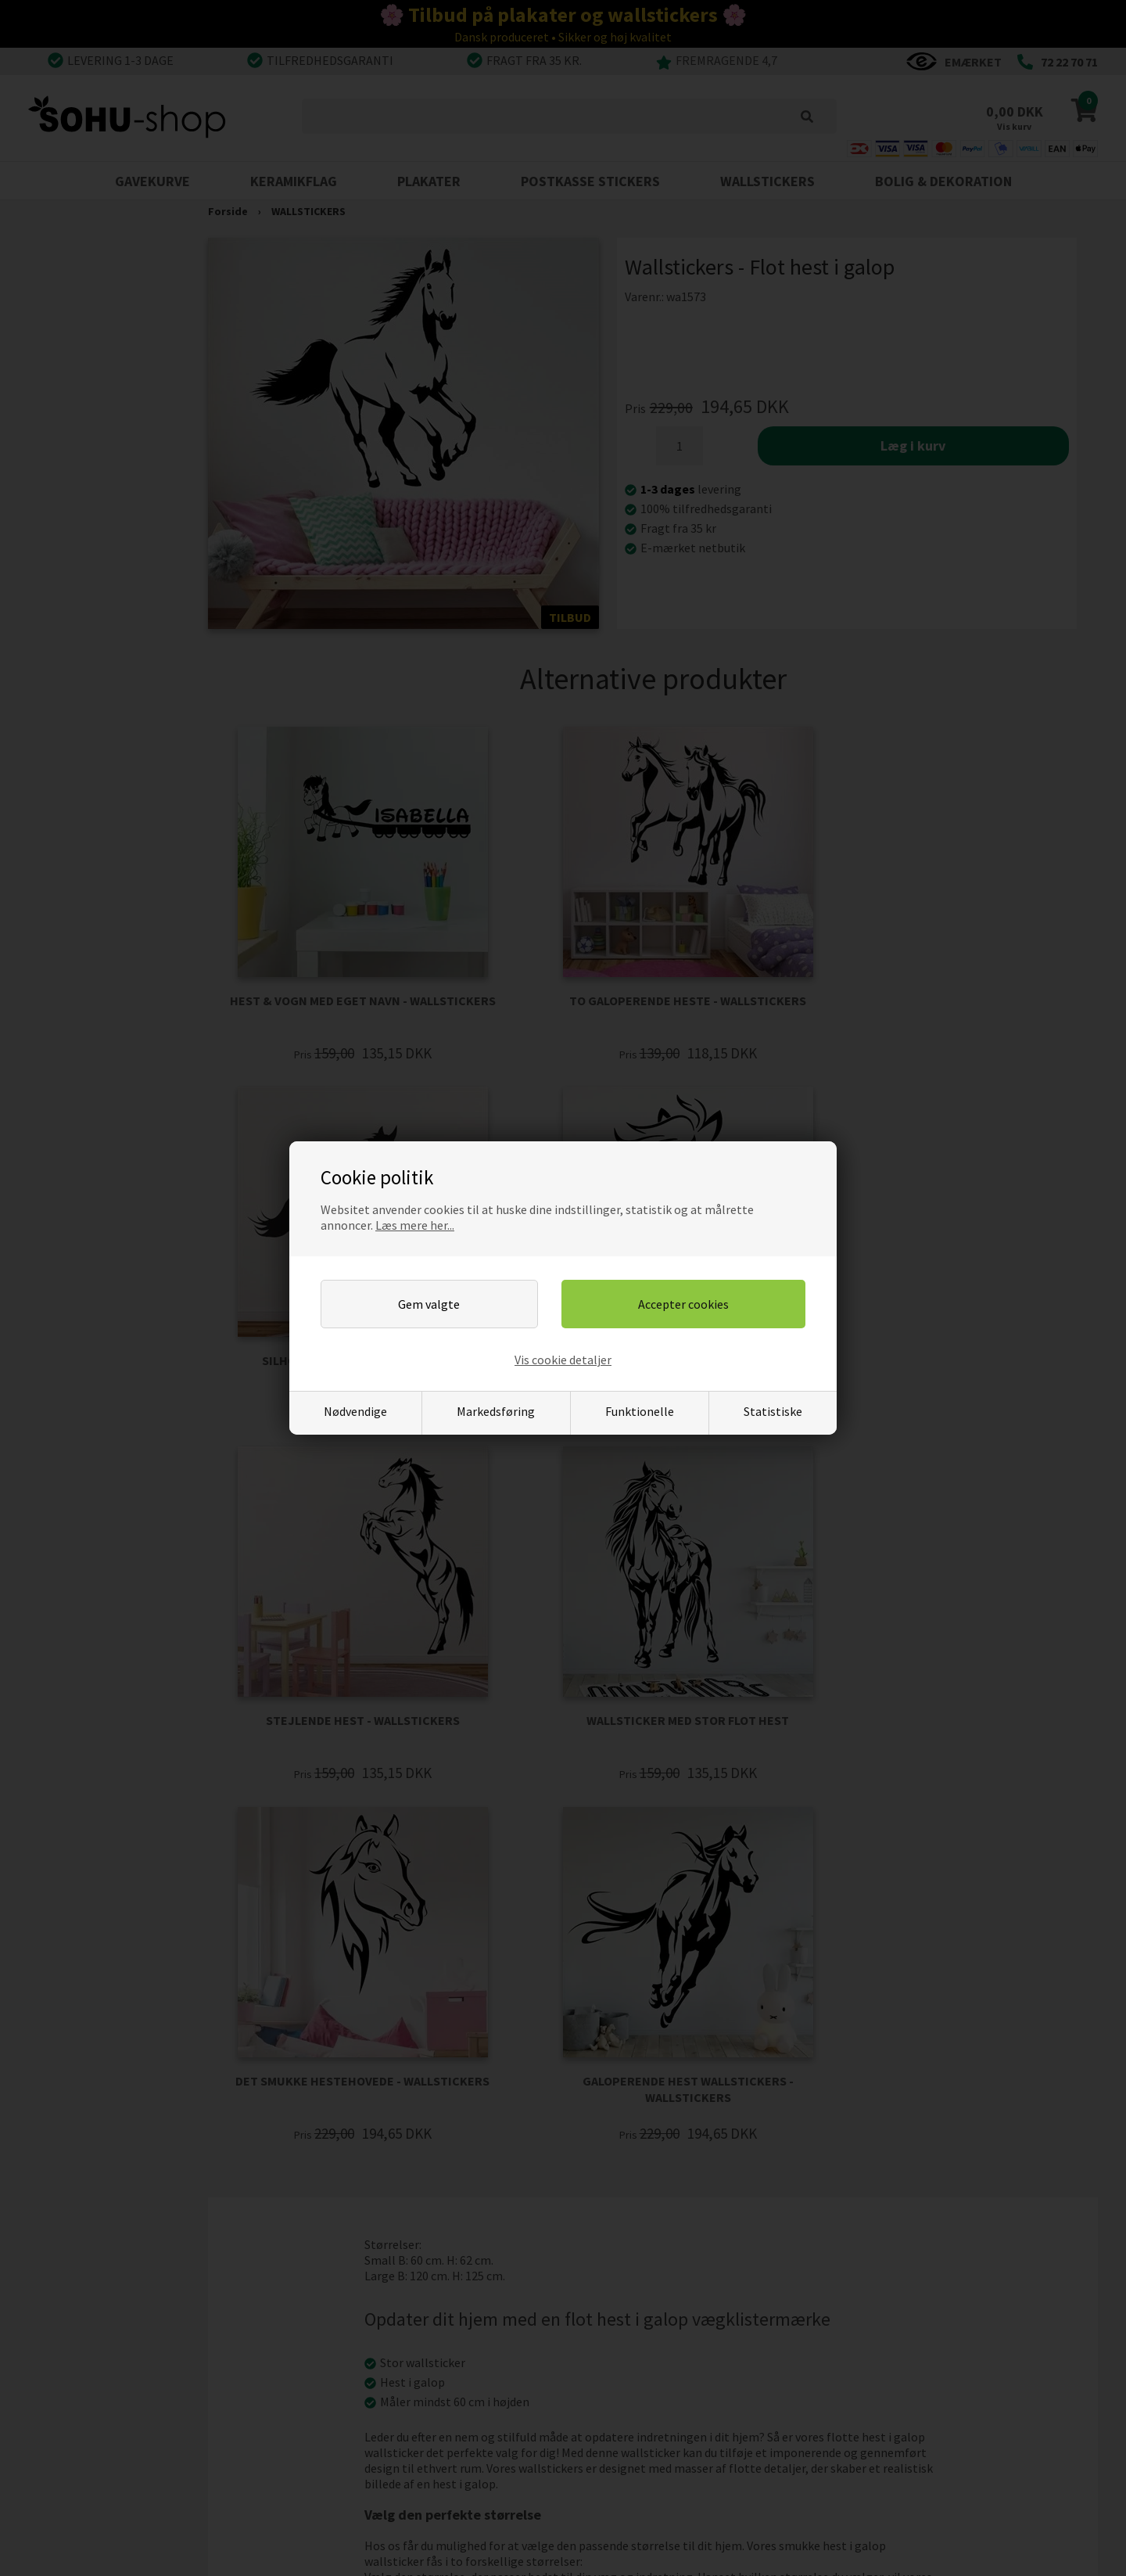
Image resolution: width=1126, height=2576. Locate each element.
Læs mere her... (414, 1225)
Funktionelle (639, 1411)
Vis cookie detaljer (563, 1359)
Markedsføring (496, 1411)
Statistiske (773, 1411)
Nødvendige (355, 1411)
